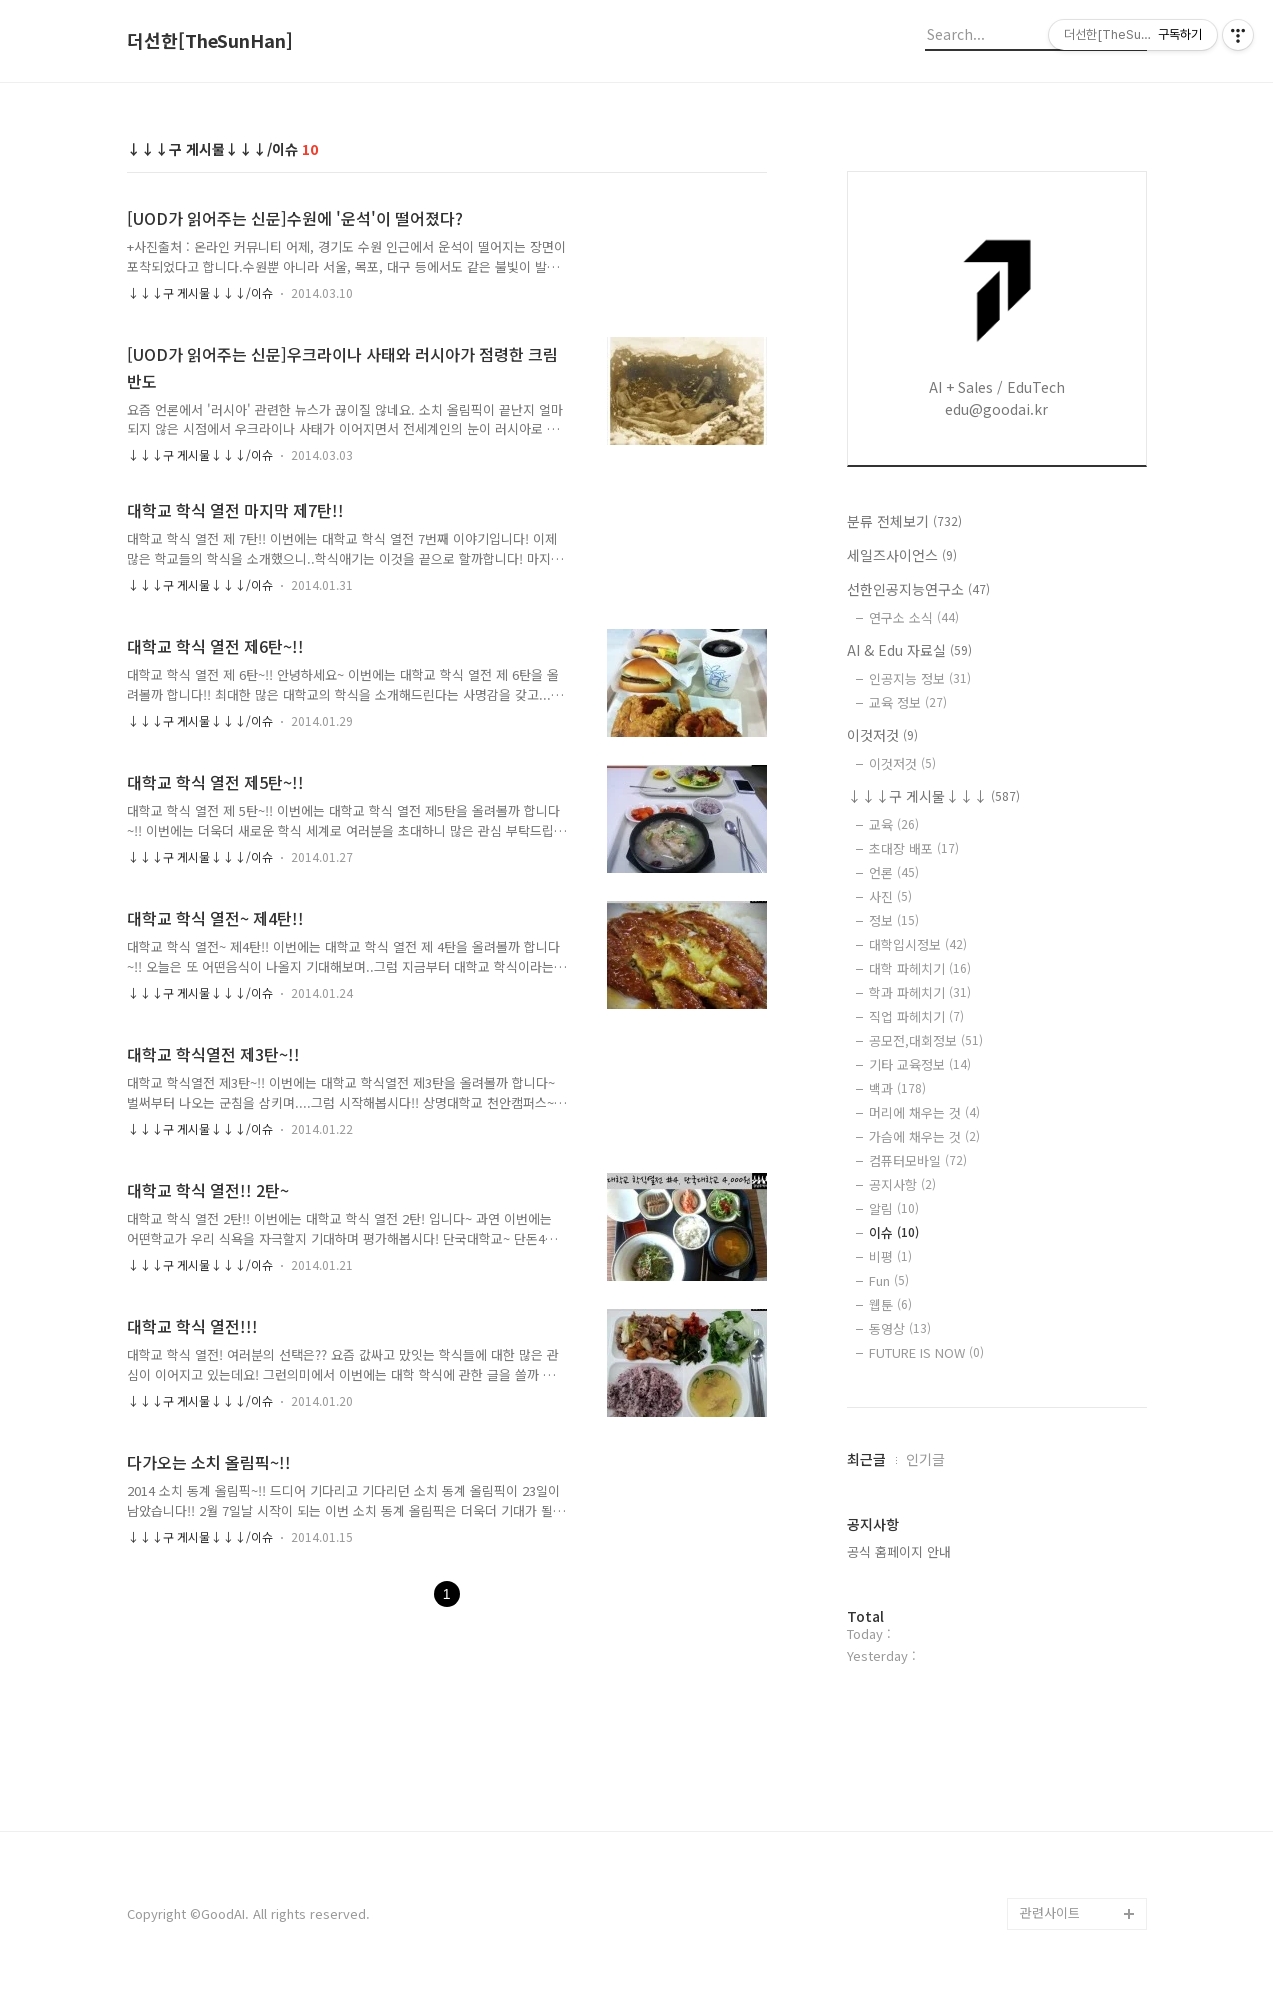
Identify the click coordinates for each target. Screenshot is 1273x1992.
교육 (894, 824)
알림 (894, 1208)
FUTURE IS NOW (926, 1352)
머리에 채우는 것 (924, 1112)
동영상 (900, 1328)
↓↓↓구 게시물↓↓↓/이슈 (200, 292)
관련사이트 (1050, 1912)
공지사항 (902, 1184)
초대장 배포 (914, 848)
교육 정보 (908, 702)
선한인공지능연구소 (918, 589)
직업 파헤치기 (916, 1016)
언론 (894, 872)
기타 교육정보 (920, 1064)
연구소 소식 (914, 617)
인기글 (925, 1459)
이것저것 (882, 735)
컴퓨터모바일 (918, 1160)
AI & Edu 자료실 (909, 650)
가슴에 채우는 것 (924, 1136)
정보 (894, 920)
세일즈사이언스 (902, 555)
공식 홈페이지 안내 (899, 1551)
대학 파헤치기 (920, 968)
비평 (890, 1256)
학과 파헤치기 (920, 992)
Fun (889, 1280)
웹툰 (890, 1304)
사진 (890, 896)
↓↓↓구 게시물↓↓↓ (933, 796)
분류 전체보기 (904, 521)
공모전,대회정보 (926, 1040)
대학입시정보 (918, 944)
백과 (897, 1088)
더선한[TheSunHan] (210, 41)
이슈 (894, 1232)
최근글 (866, 1459)
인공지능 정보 (920, 678)
